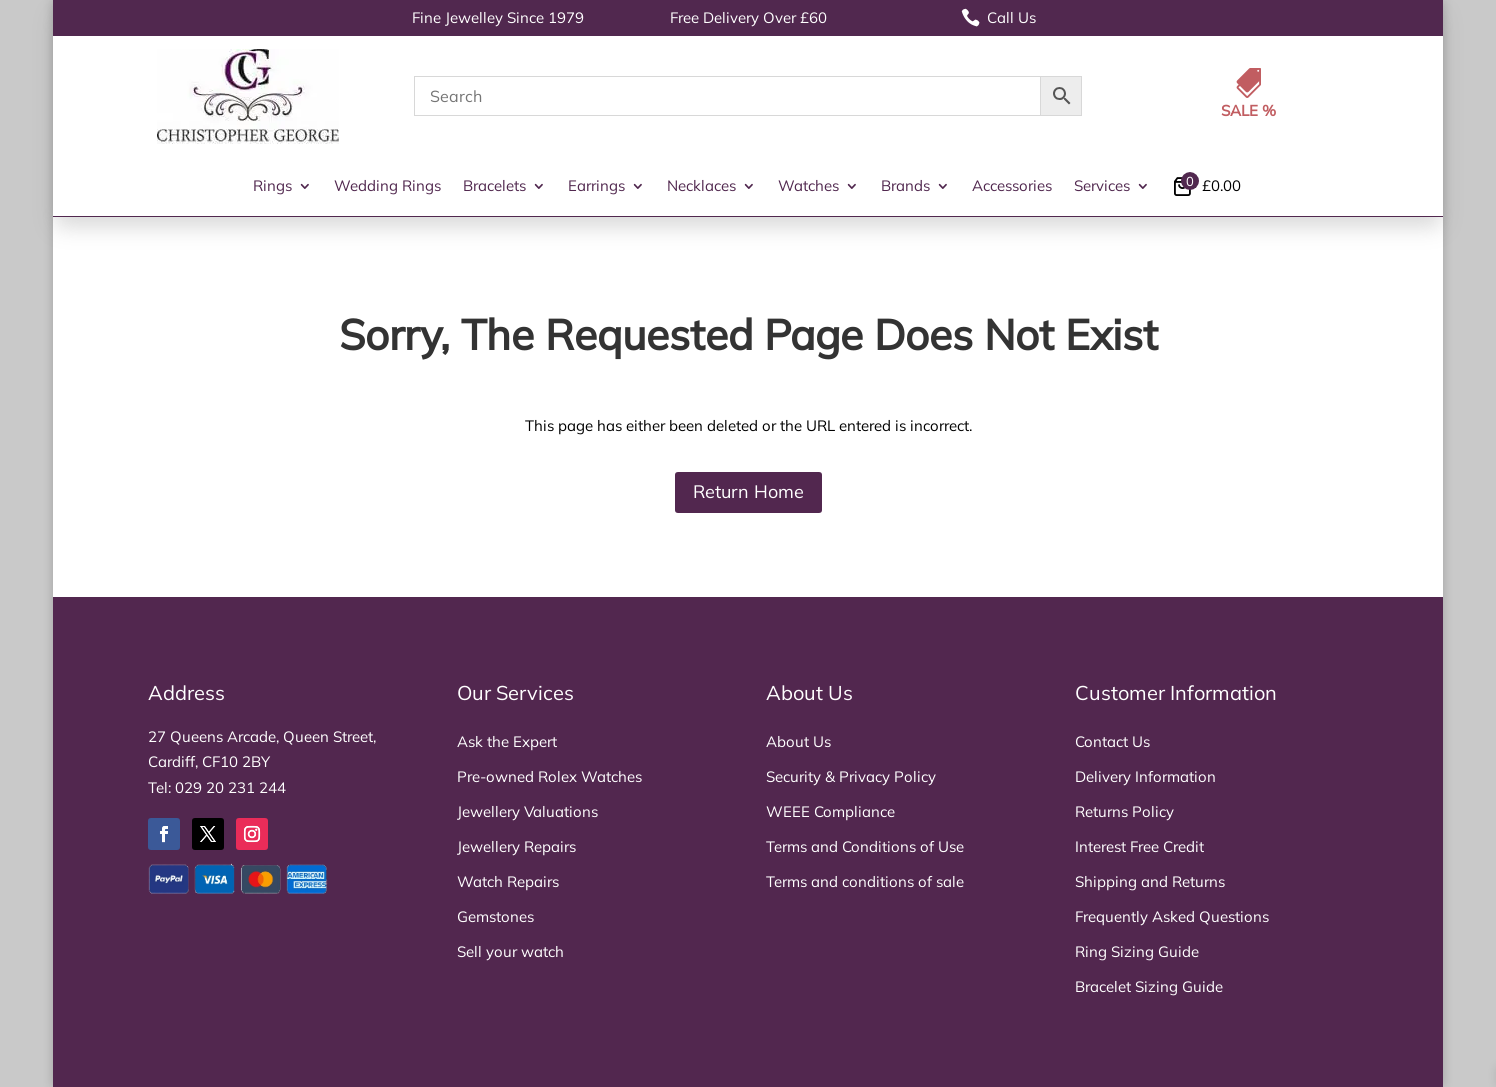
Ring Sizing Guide (1137, 951)
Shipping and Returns (1150, 881)
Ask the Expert (507, 741)
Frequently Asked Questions (1172, 916)
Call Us (998, 18)
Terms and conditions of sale (865, 881)
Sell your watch (510, 951)
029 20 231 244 (230, 787)
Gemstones (495, 916)
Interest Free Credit (1139, 846)
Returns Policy (1124, 811)
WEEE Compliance (830, 811)
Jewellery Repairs (516, 846)
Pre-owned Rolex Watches (549, 776)
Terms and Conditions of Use (865, 846)
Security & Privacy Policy (851, 776)
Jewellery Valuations (527, 811)
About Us (798, 741)
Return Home (748, 491)
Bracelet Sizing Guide (1149, 986)
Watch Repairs (508, 881)
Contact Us (1112, 741)
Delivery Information (1145, 776)
